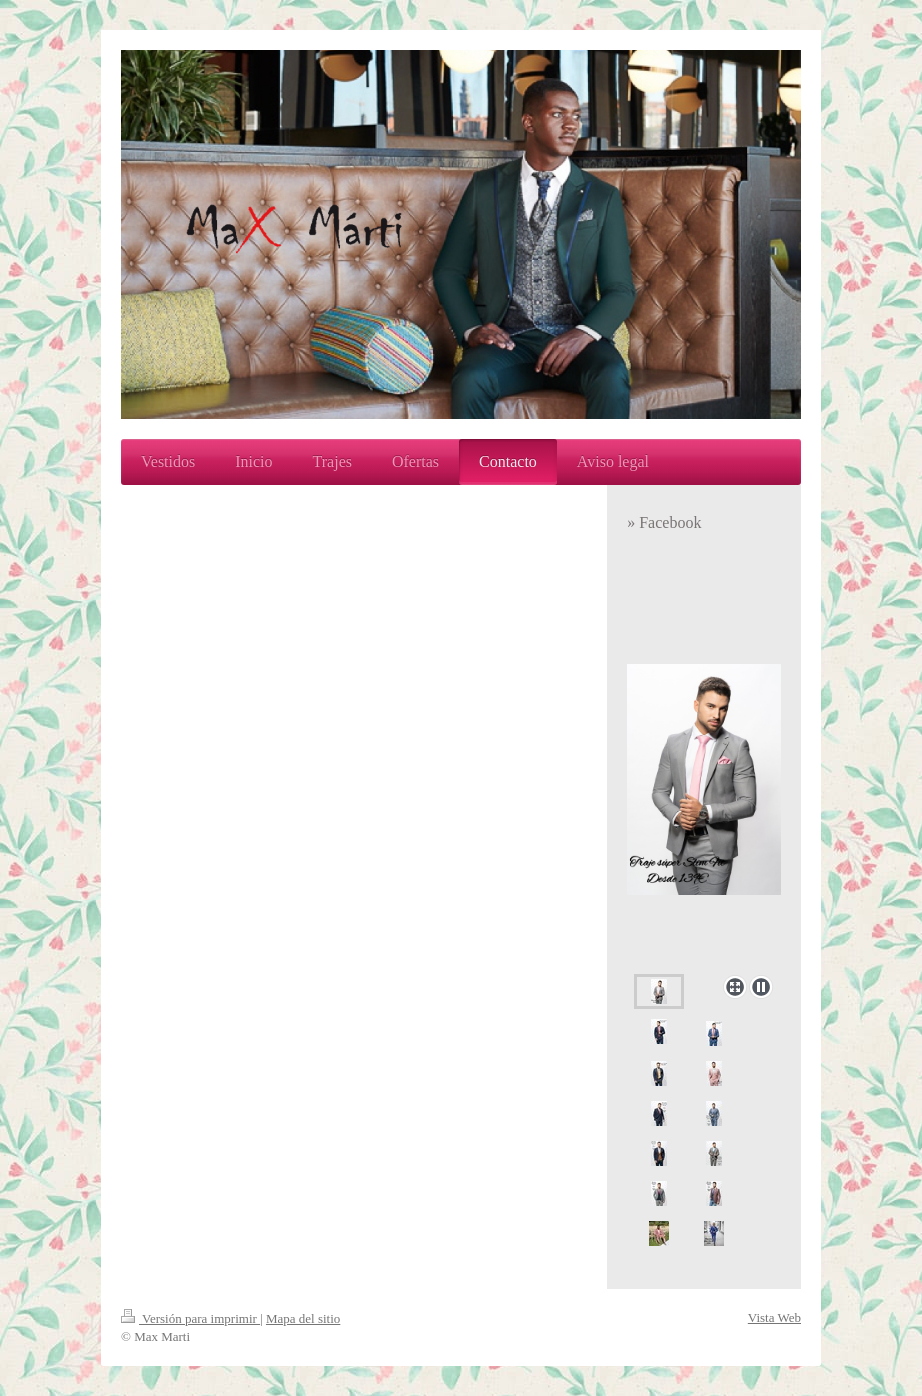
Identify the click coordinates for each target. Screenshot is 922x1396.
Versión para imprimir (190, 1318)
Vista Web (774, 1317)
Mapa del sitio (303, 1318)
